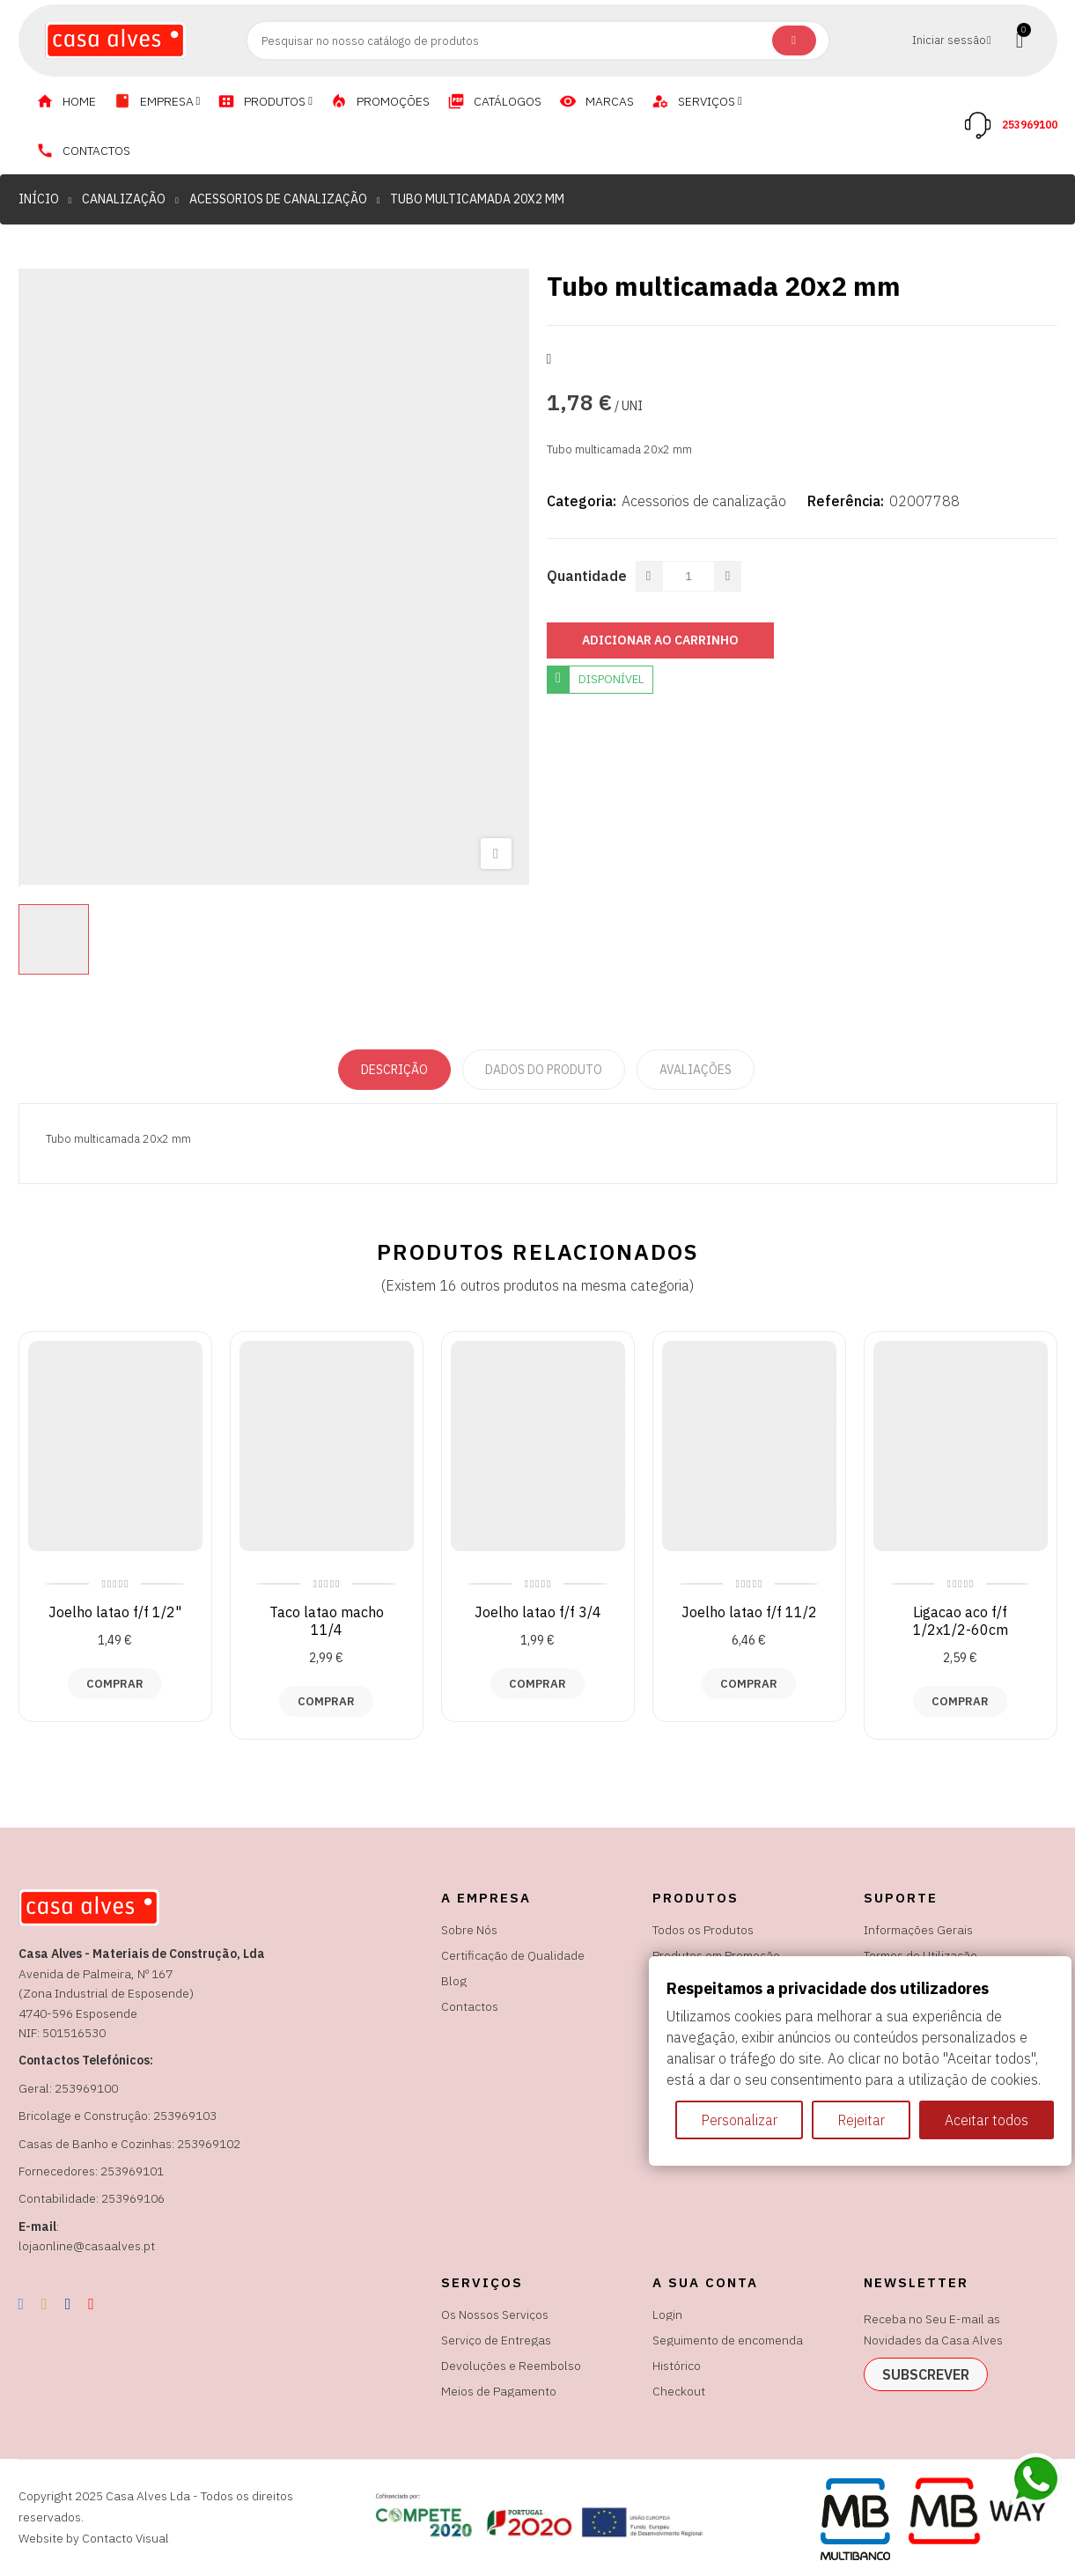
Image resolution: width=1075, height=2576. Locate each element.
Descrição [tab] (394, 1070)
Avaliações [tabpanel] (695, 1070)
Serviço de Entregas (496, 2340)
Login (667, 2314)
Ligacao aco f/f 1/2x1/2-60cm (960, 1620)
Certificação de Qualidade (513, 1955)
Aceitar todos (986, 2120)
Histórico (676, 2366)
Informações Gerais (918, 1930)
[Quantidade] (688, 576)
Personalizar (739, 2120)
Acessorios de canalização (704, 501)
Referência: (845, 501)
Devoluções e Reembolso (511, 2366)
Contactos (469, 2006)
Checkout (678, 2391)
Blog (454, 1981)
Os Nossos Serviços (495, 2314)
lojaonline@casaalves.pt (86, 2246)
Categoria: (581, 501)
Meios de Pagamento (498, 2391)
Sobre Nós (469, 1930)
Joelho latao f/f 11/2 (749, 1612)
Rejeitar (861, 2120)
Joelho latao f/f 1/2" (114, 1612)
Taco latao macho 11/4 (326, 1620)
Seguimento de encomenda (727, 2340)
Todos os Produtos (703, 1930)
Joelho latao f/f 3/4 (538, 1612)
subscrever (925, 2374)
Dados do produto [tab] (543, 1070)
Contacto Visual (125, 2538)
